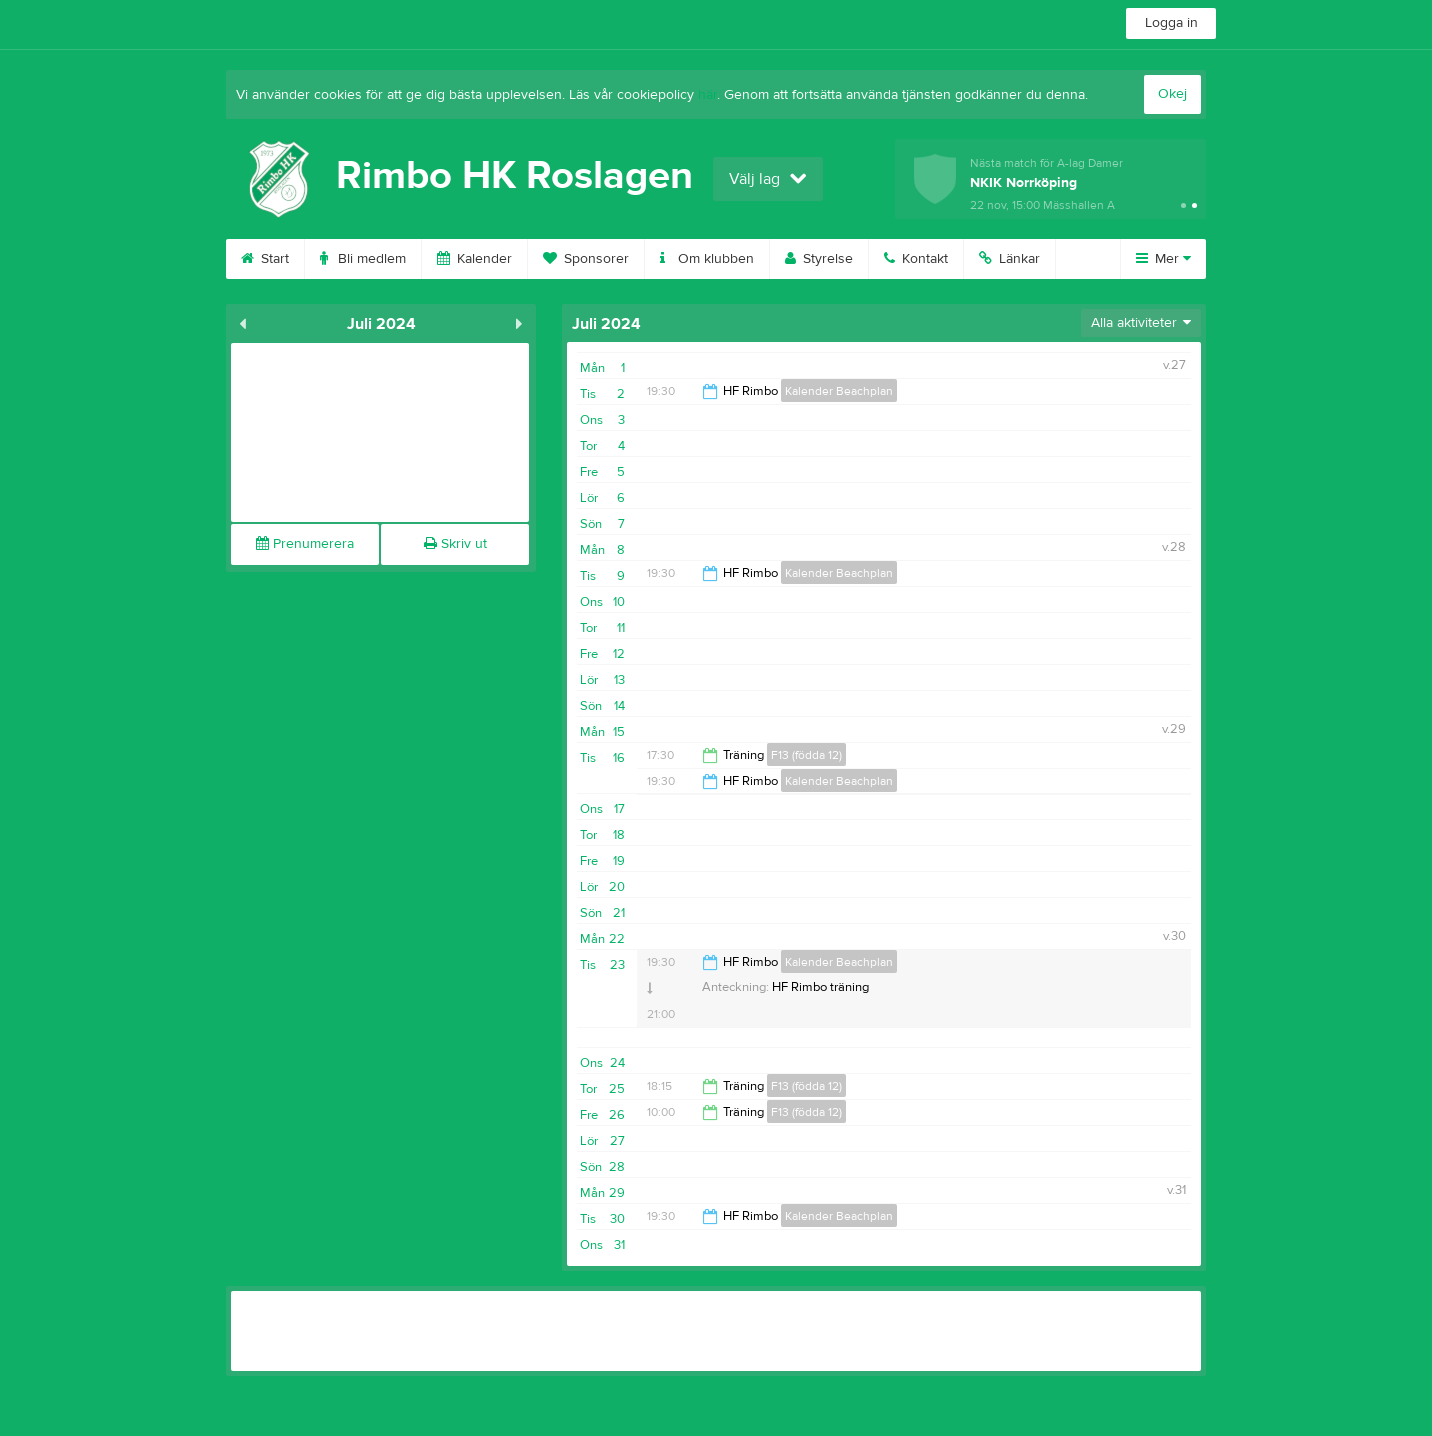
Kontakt (916, 259)
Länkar (1009, 259)
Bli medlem (363, 259)
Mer (1163, 259)
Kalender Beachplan (839, 391)
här (707, 95)
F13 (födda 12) (806, 755)
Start (265, 259)
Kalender (474, 259)
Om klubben (707, 259)
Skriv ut (455, 544)
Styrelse (819, 259)
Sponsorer (586, 259)
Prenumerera (305, 544)
